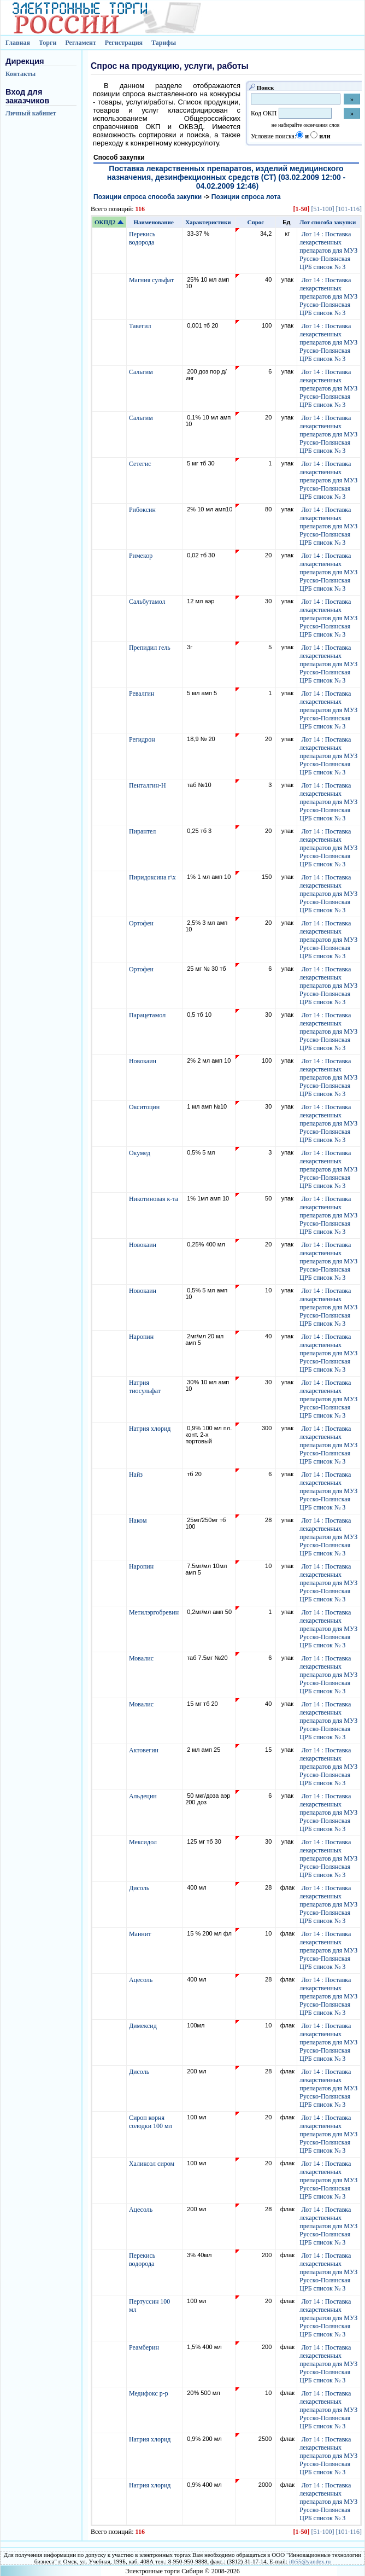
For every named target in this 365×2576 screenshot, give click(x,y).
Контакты (20, 74)
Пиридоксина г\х (153, 877)
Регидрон (143, 739)
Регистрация (124, 42)
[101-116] (348, 209)
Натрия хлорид (151, 1428)
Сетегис (141, 464)
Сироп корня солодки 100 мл (151, 2122)
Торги (48, 42)
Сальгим (142, 372)
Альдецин (143, 1796)
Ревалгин (142, 693)
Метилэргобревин (154, 1612)
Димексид (143, 2026)
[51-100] (322, 209)
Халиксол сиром (152, 2163)
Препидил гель (150, 647)
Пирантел (143, 831)
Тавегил (141, 326)
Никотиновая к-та (154, 1199)
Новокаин (143, 1061)
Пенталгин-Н (148, 785)
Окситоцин (145, 1107)
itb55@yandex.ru (310, 2561)
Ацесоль (141, 1980)
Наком (139, 1520)
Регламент (80, 42)
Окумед (140, 1153)
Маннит (141, 1934)
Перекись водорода (142, 238)
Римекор (141, 556)
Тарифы (163, 42)
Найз (136, 1474)
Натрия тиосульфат (145, 1387)
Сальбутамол (148, 601)
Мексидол (143, 1842)
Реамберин (145, 2347)
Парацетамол (148, 1015)
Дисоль (140, 1888)
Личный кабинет (30, 113)
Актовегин (144, 1750)
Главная (17, 42)
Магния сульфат (152, 280)
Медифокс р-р (149, 2393)
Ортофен (142, 923)
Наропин (142, 1337)
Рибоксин (143, 510)
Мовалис (142, 1658)
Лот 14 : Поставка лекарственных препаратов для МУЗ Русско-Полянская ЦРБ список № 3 (328, 250)
